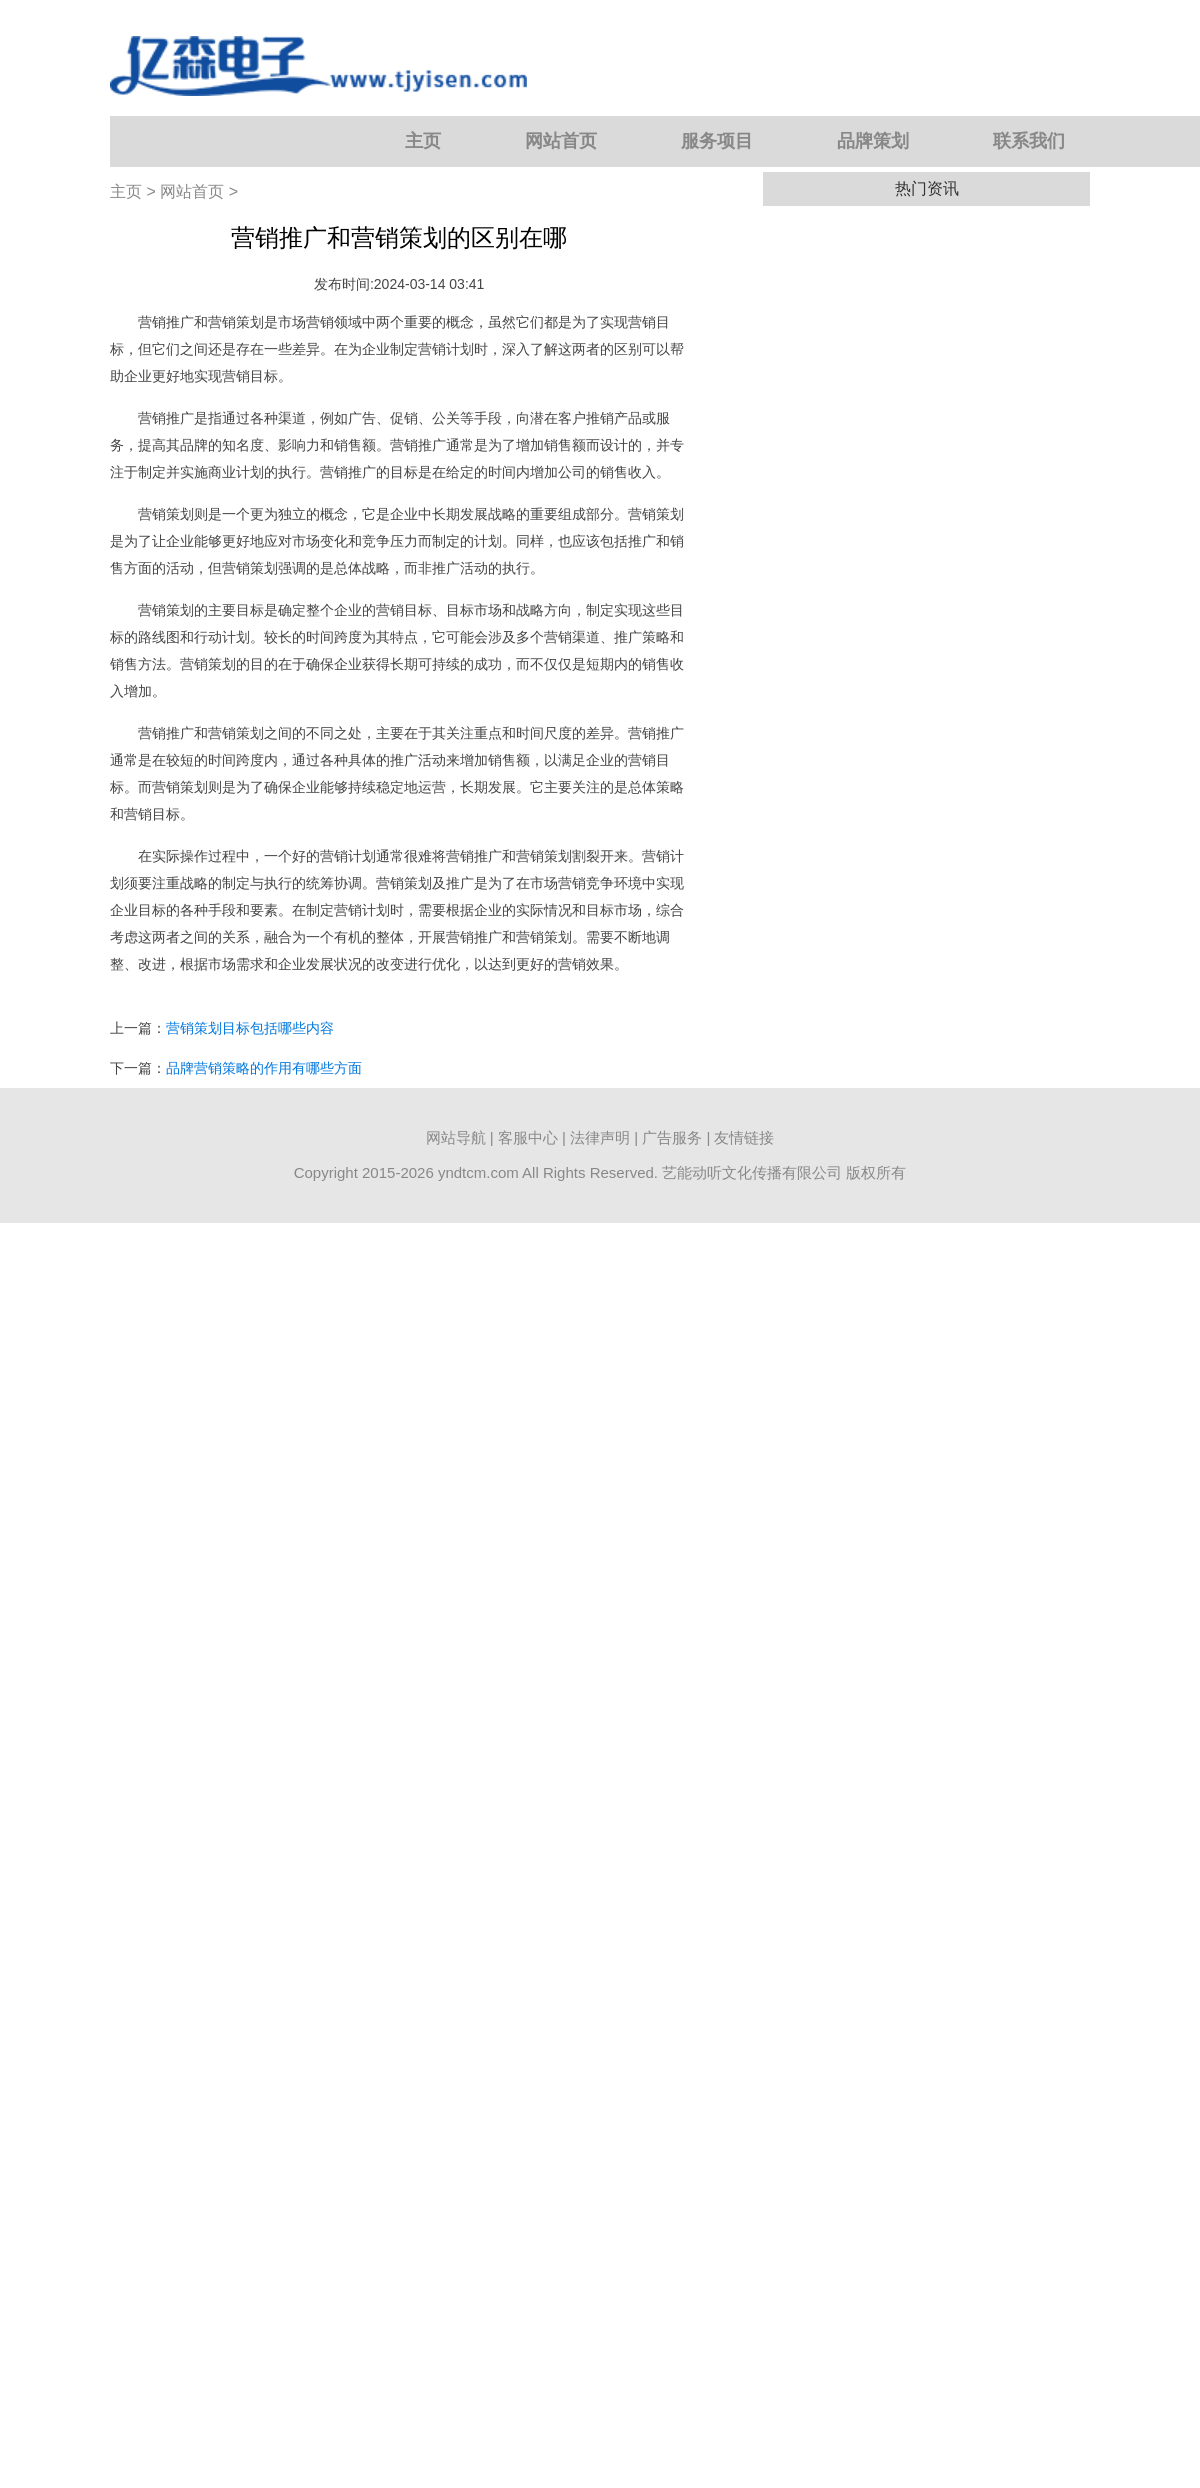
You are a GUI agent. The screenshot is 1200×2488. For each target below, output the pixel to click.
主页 (423, 141)
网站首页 (561, 141)
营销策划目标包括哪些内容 (250, 1028)
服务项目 (717, 141)
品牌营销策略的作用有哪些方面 (264, 1068)
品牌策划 (873, 141)
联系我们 (1029, 141)
